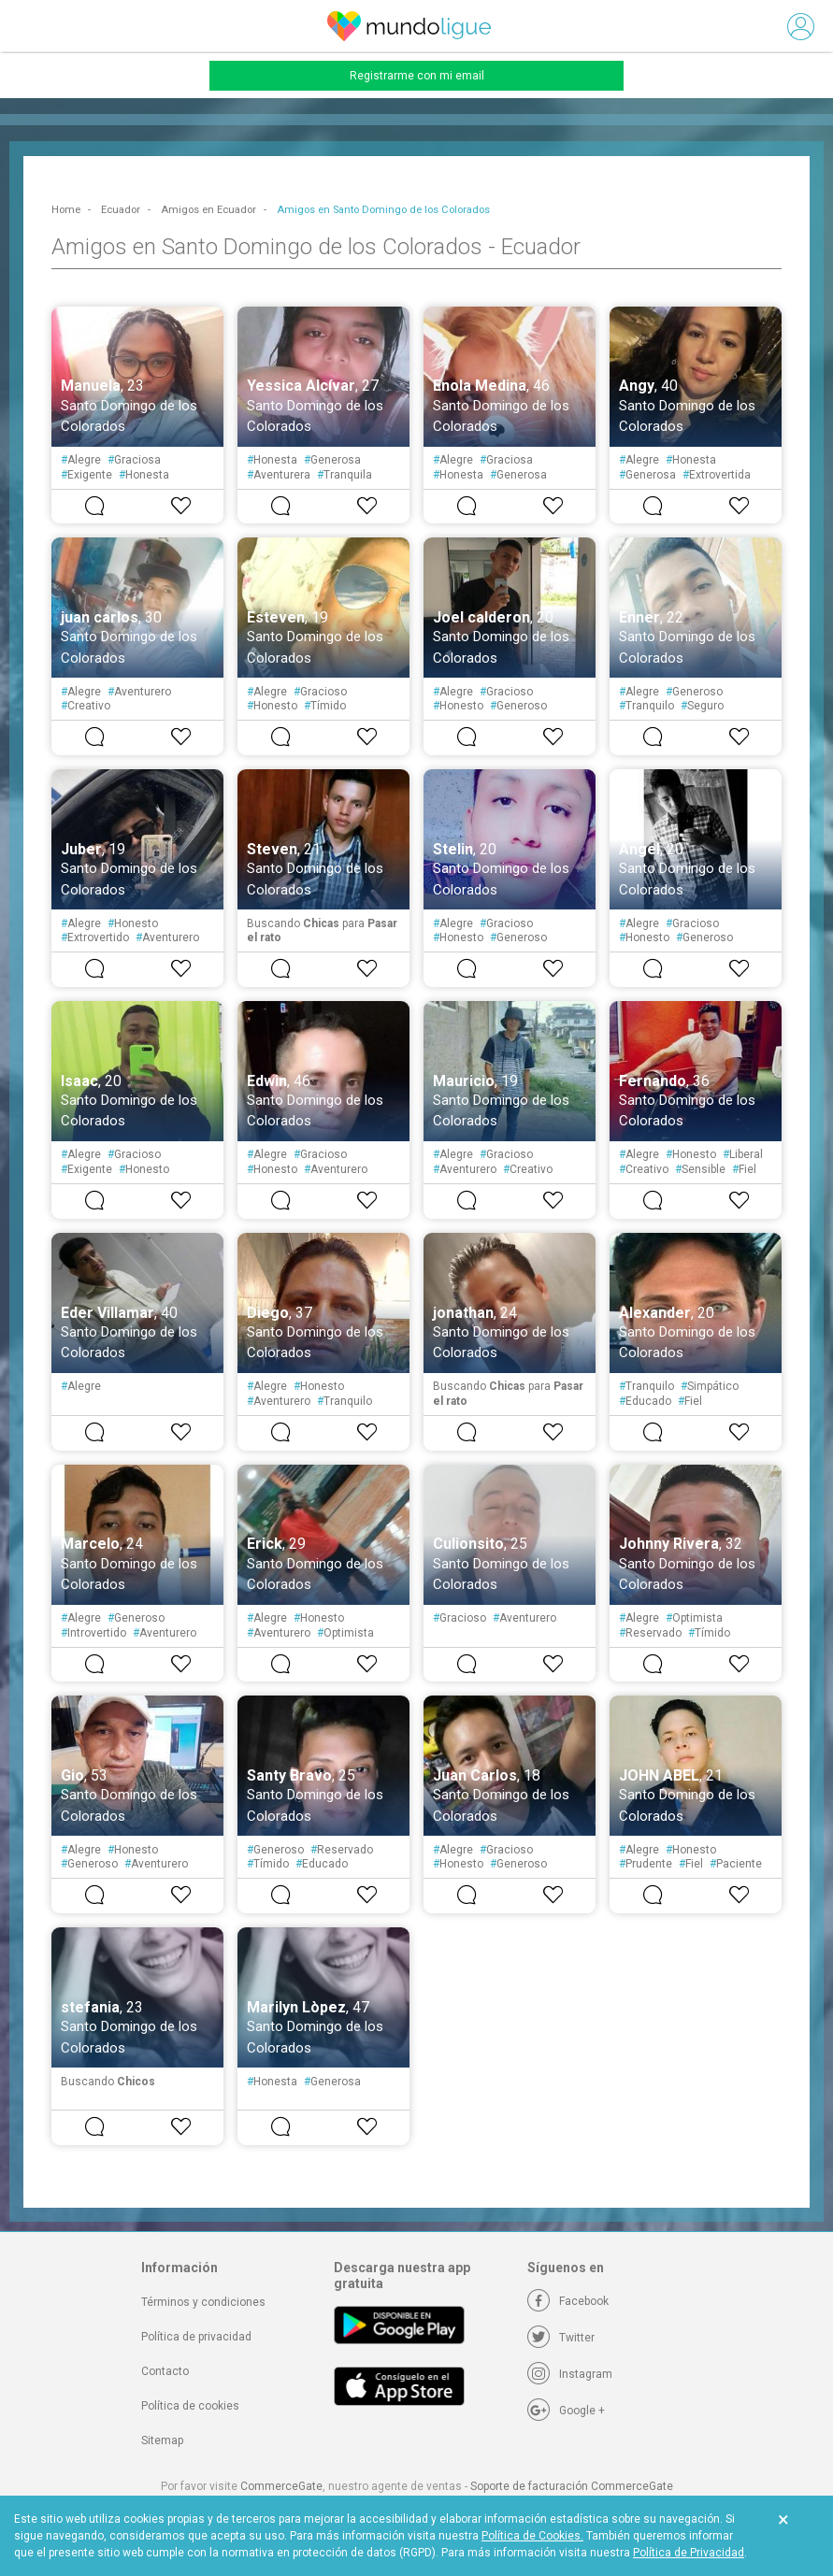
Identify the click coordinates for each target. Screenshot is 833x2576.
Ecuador (120, 210)
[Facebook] (568, 2301)
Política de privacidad (196, 2336)
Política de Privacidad (688, 2552)
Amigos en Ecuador (208, 210)
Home (65, 210)
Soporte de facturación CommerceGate (571, 2486)
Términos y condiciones (203, 2302)
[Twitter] (561, 2337)
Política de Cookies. (532, 2535)
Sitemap (162, 2440)
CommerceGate (281, 2486)
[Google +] (566, 2410)
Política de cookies (190, 2405)
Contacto (165, 2371)
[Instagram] (569, 2374)
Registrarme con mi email (417, 75)
